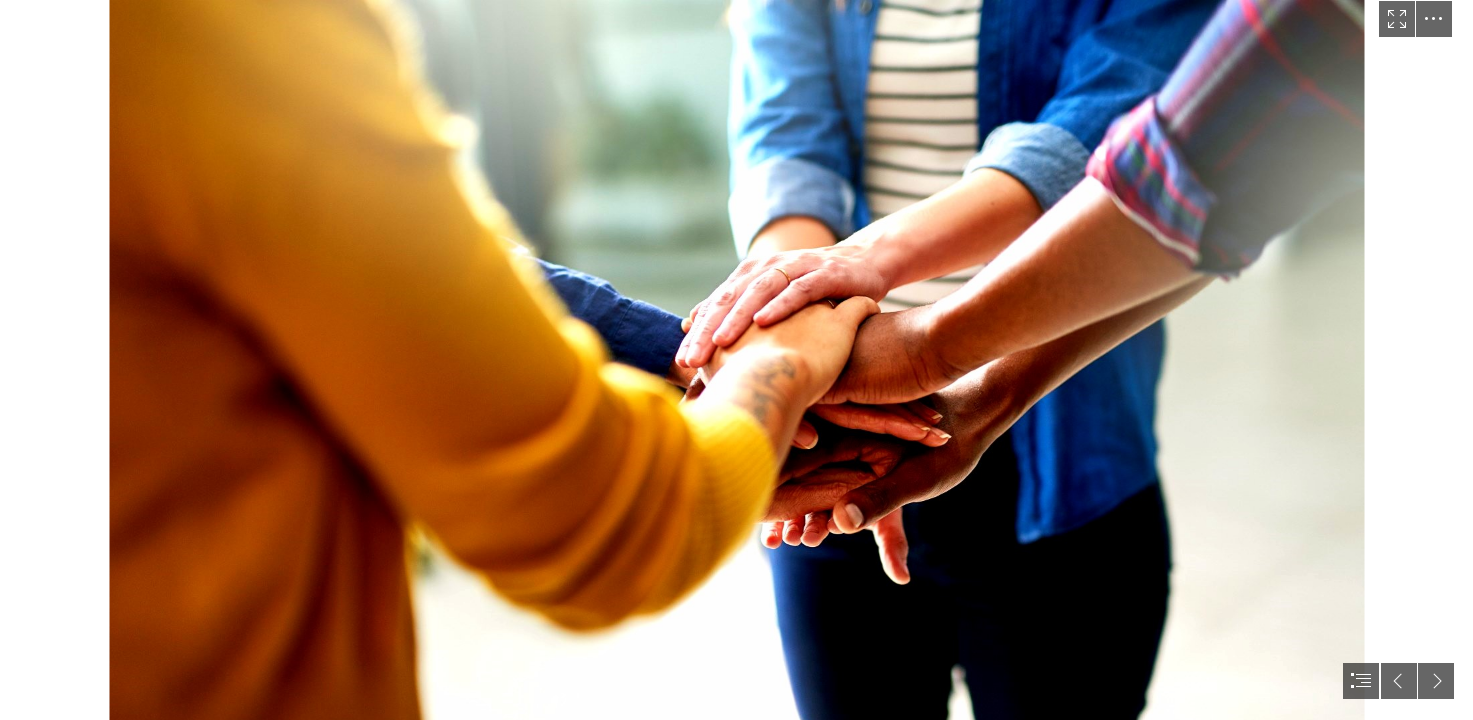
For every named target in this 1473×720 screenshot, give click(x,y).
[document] (736, 360)
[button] (1397, 19)
